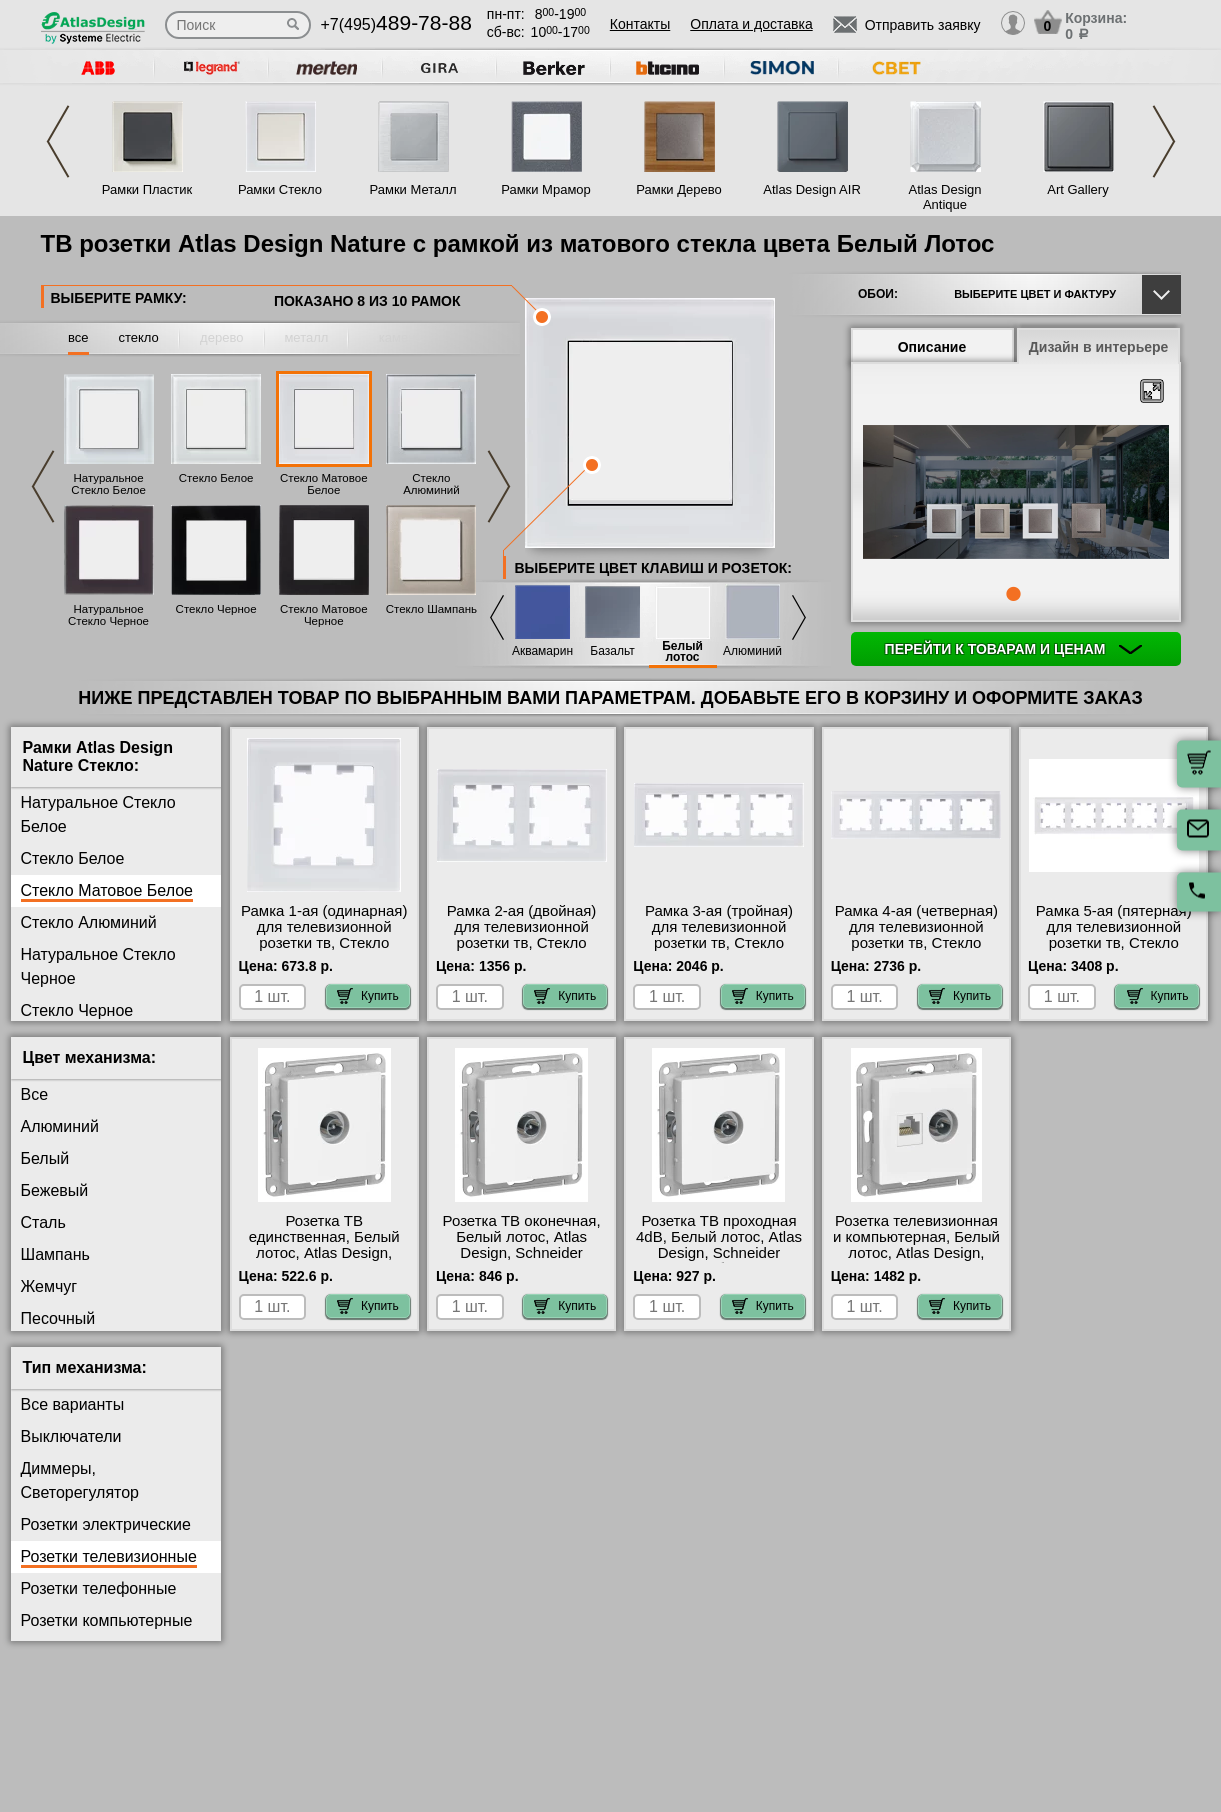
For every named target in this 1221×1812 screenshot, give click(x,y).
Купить (368, 996)
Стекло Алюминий (431, 484)
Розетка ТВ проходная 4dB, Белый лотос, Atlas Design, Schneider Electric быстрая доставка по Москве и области (719, 1261)
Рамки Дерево (678, 189)
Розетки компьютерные (107, 1620)
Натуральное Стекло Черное (108, 615)
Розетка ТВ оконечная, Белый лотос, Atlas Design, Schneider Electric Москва (522, 1245)
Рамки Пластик (147, 189)
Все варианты (73, 1404)
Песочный (58, 1318)
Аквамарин (542, 651)
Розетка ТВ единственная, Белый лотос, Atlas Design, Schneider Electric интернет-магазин (324, 1253)
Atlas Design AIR (812, 189)
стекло (138, 337)
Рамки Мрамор (546, 189)
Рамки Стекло (280, 189)
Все (35, 1094)
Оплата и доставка (751, 24)
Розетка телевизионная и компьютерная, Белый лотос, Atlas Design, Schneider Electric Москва (916, 1253)
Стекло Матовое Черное (324, 615)
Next (1164, 141)
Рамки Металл (413, 189)
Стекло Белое (216, 478)
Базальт (612, 651)
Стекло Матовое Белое (324, 484)
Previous (58, 141)
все (78, 337)
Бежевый (55, 1190)
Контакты (640, 24)
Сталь (43, 1222)
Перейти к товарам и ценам (1014, 649)
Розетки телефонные (99, 1588)
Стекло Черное (216, 609)
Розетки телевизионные (109, 1556)
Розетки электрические (106, 1524)
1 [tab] (1013, 594)
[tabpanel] (1016, 494)
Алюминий (752, 651)
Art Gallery (1077, 189)
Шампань (55, 1254)
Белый (45, 1158)
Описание (932, 347)
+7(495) (396, 24)
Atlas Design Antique (945, 197)
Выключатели (71, 1436)
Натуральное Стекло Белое (108, 484)
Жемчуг (49, 1286)
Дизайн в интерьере (1099, 347)
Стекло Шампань (431, 609)
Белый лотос (682, 652)
